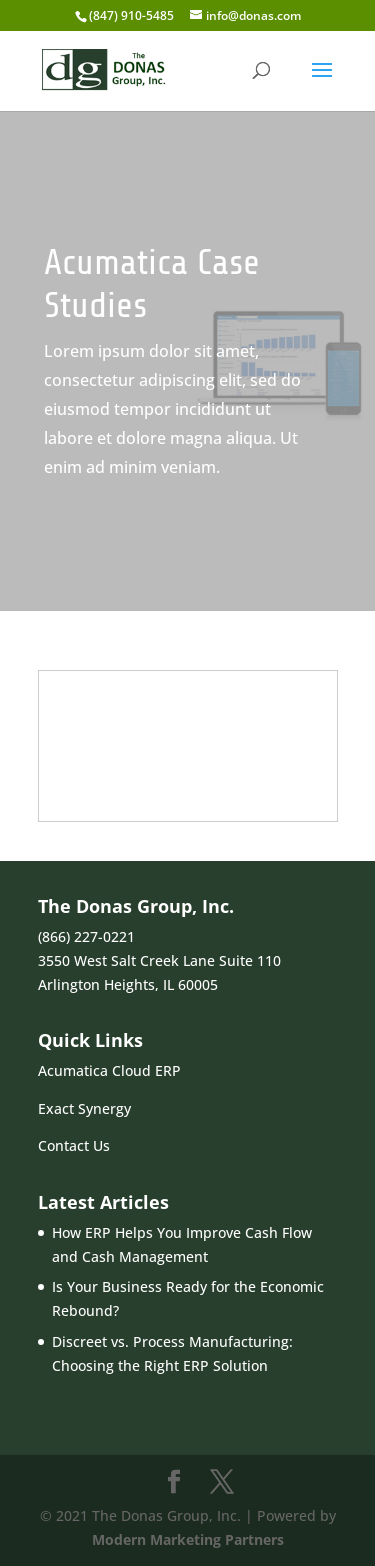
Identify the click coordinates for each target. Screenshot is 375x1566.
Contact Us (74, 1145)
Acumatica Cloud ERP (109, 1070)
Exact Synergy (84, 1108)
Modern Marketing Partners (188, 1539)
